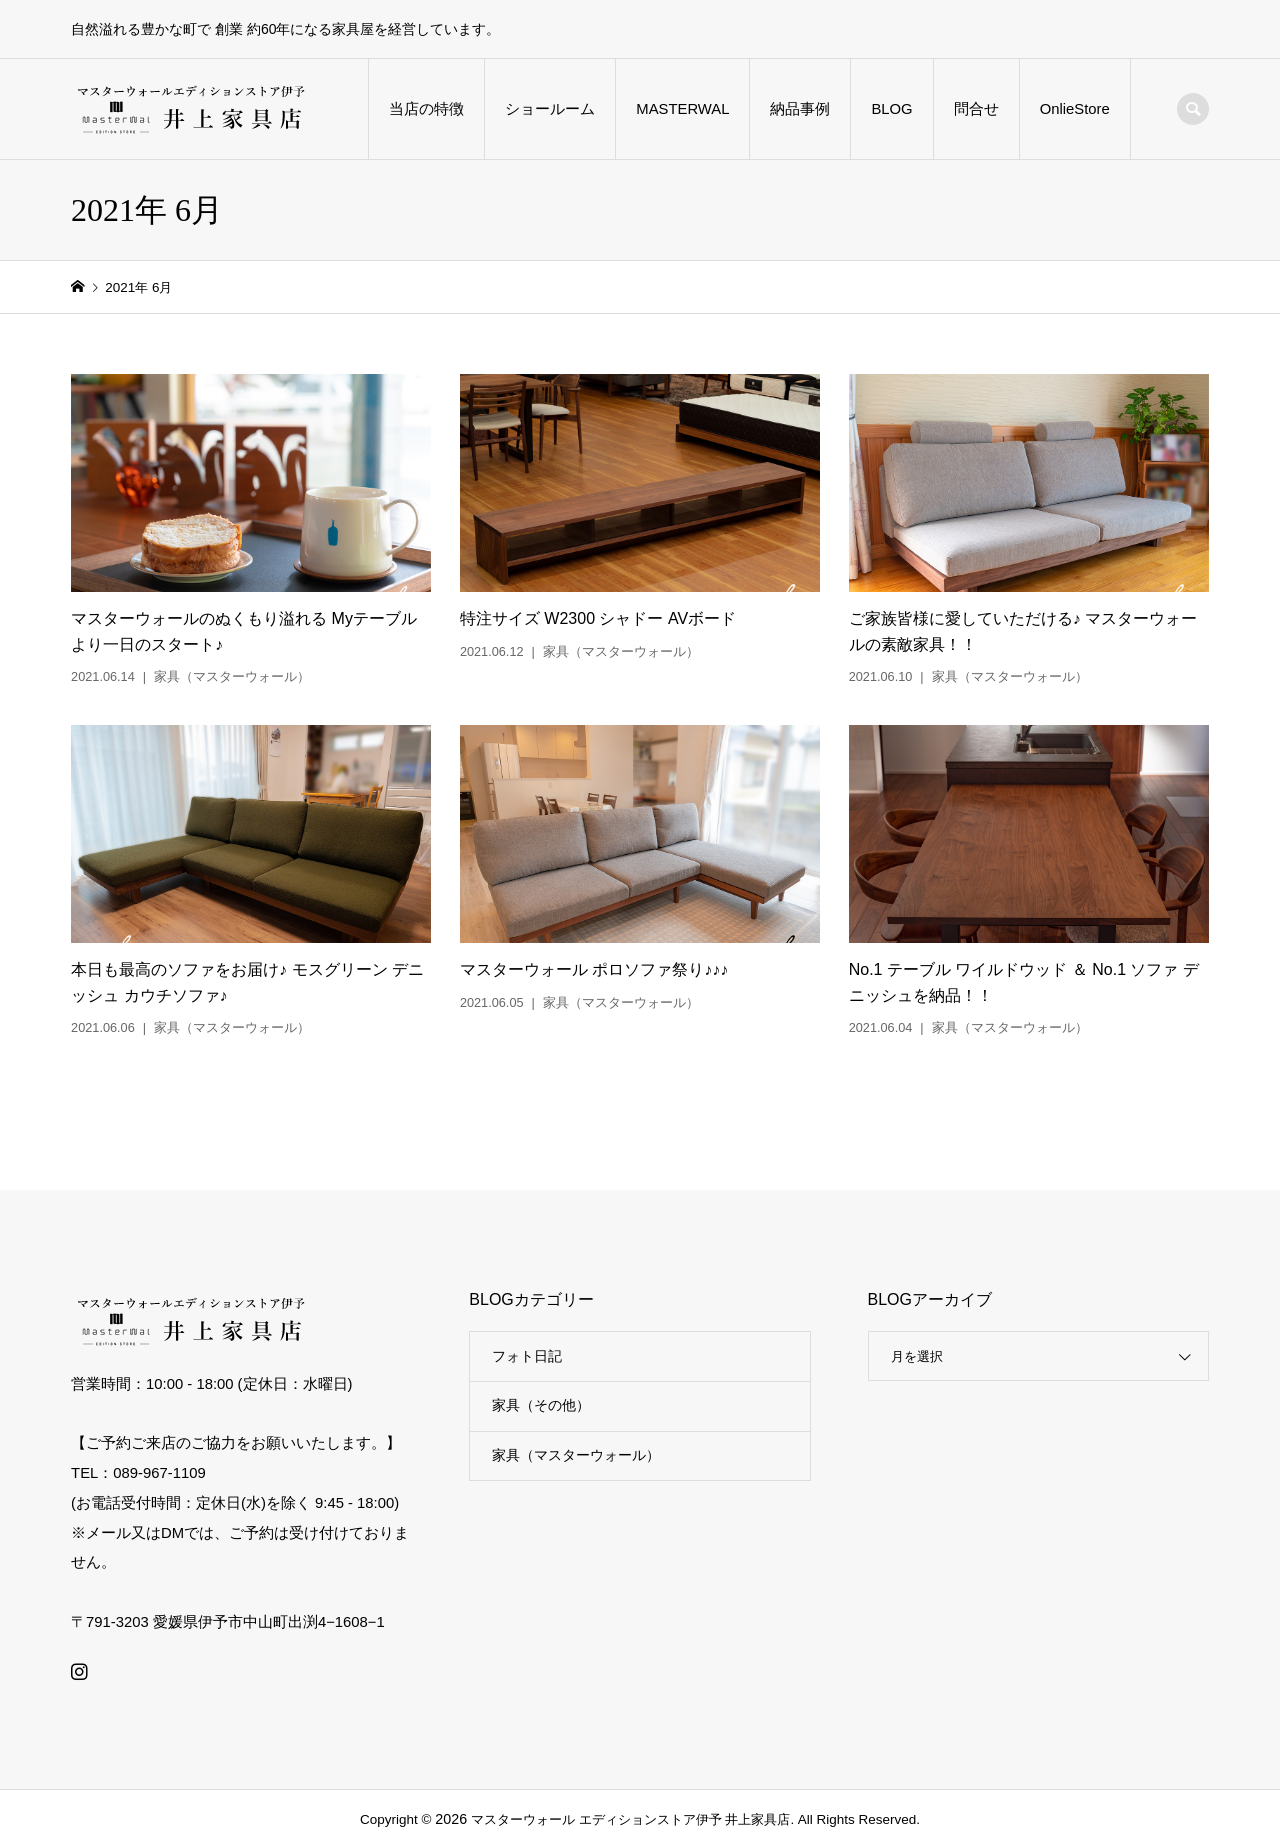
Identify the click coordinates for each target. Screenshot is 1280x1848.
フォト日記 (527, 1356)
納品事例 (800, 109)
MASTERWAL (682, 109)
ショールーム (550, 109)
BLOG (891, 109)
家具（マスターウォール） (576, 1455)
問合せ (976, 109)
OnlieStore (1075, 109)
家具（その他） (541, 1405)
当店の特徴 (426, 109)
